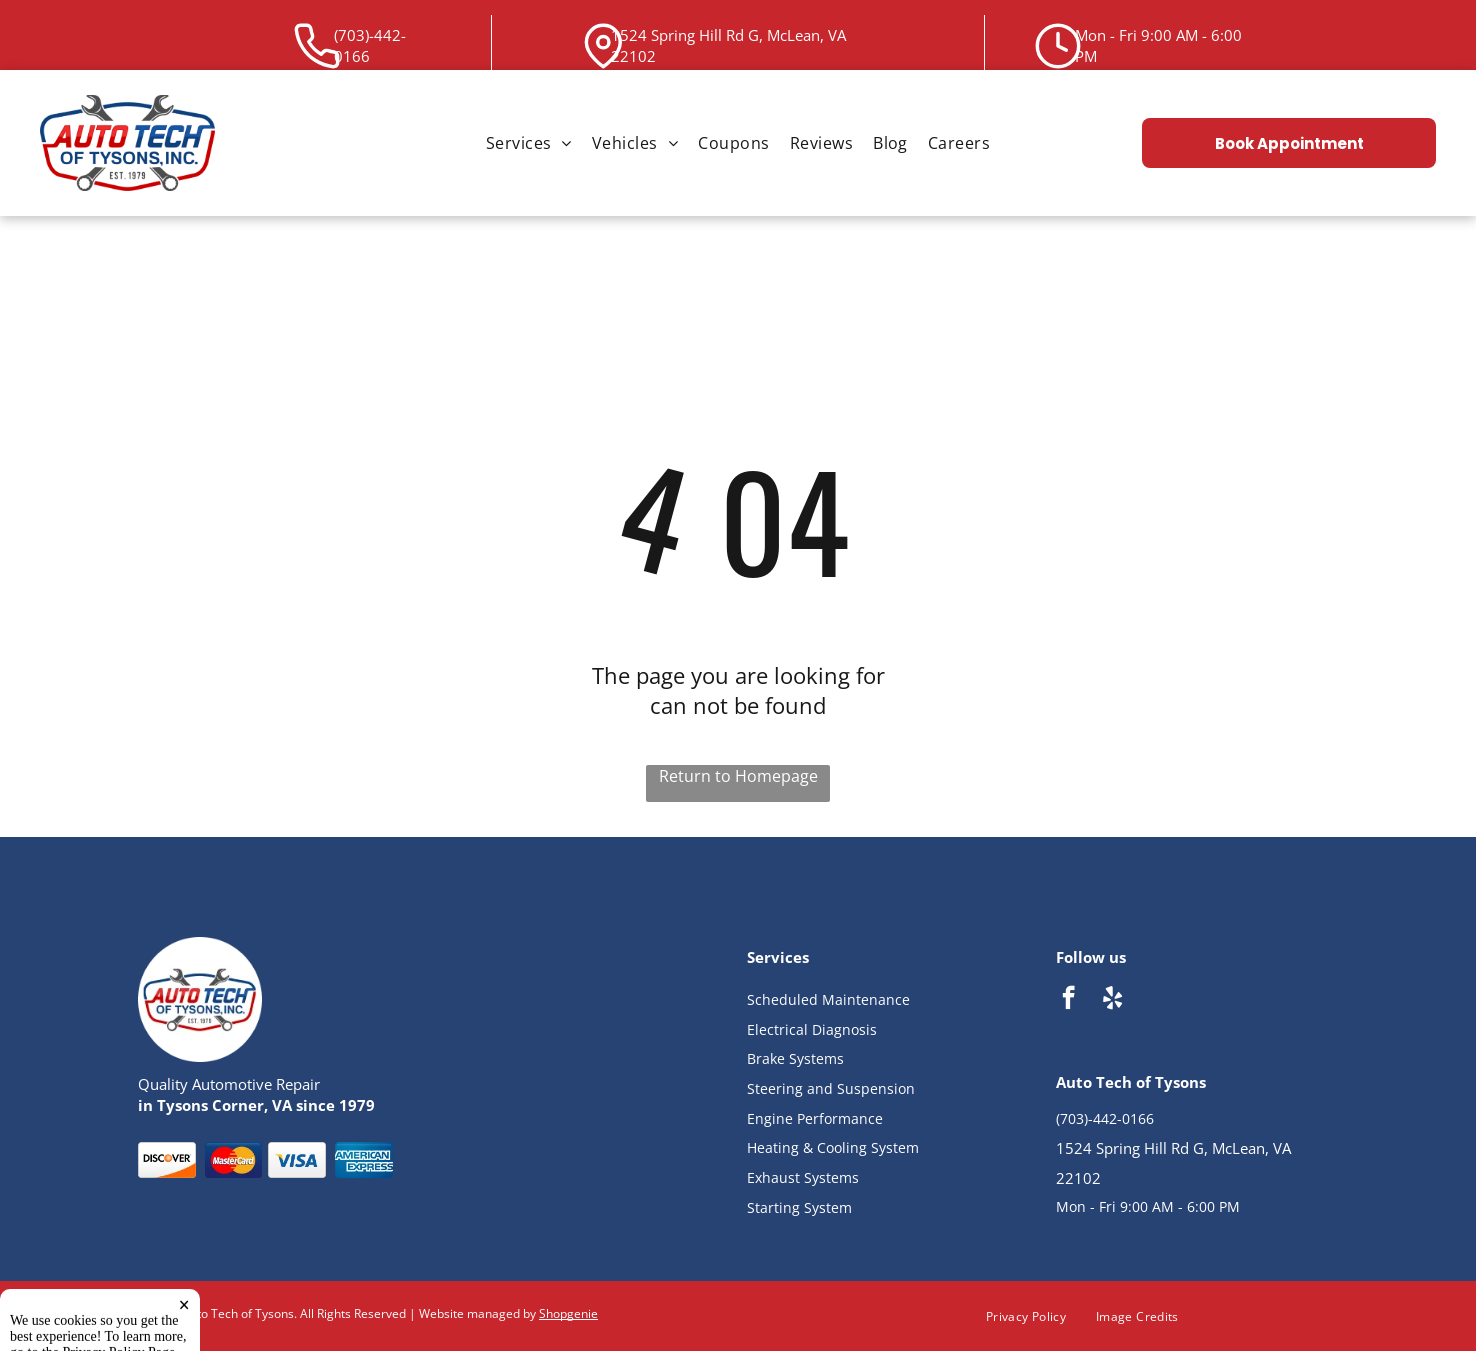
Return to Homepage (738, 776)
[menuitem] (529, 143)
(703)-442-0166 (1105, 1118)
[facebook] (1068, 1000)
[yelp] (1112, 1000)
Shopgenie (568, 1313)
